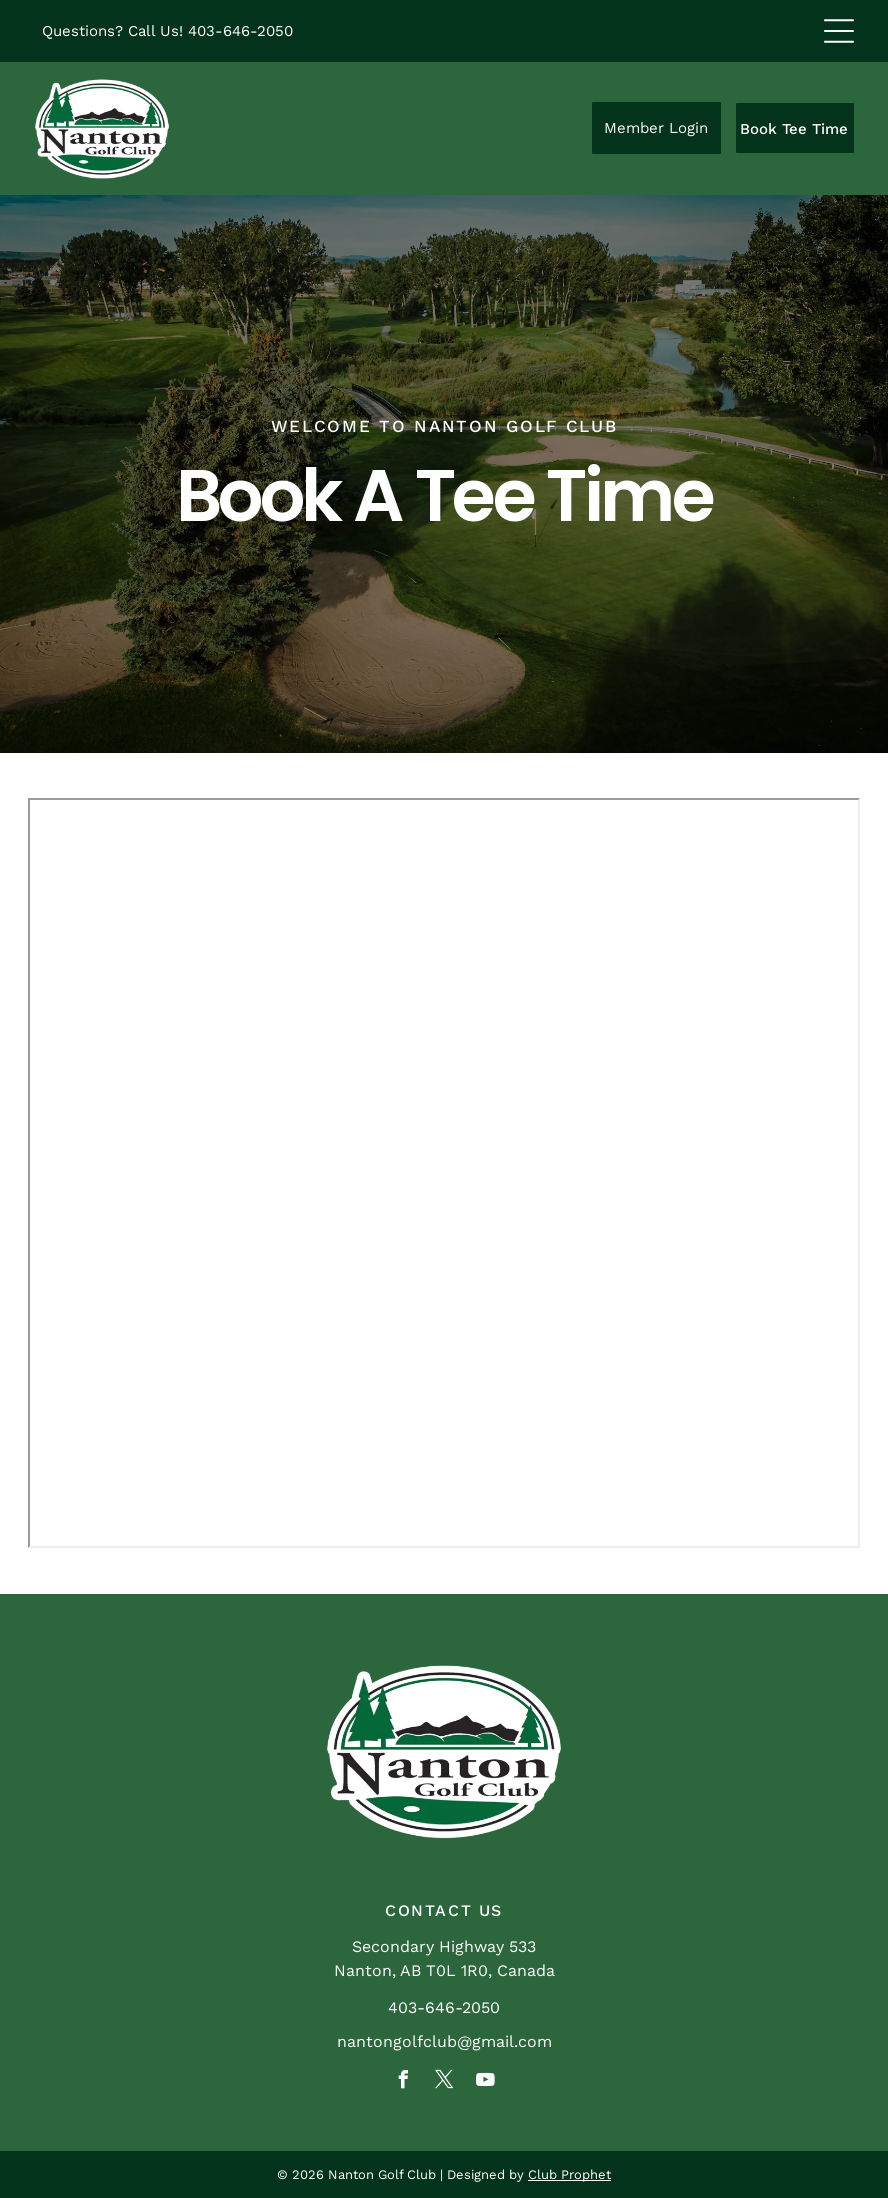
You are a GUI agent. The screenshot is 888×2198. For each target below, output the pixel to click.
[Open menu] (839, 31)
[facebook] (403, 2082)
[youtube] (485, 2082)
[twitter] (444, 2082)
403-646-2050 (240, 31)
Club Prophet (569, 2174)
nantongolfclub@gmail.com (444, 2041)
